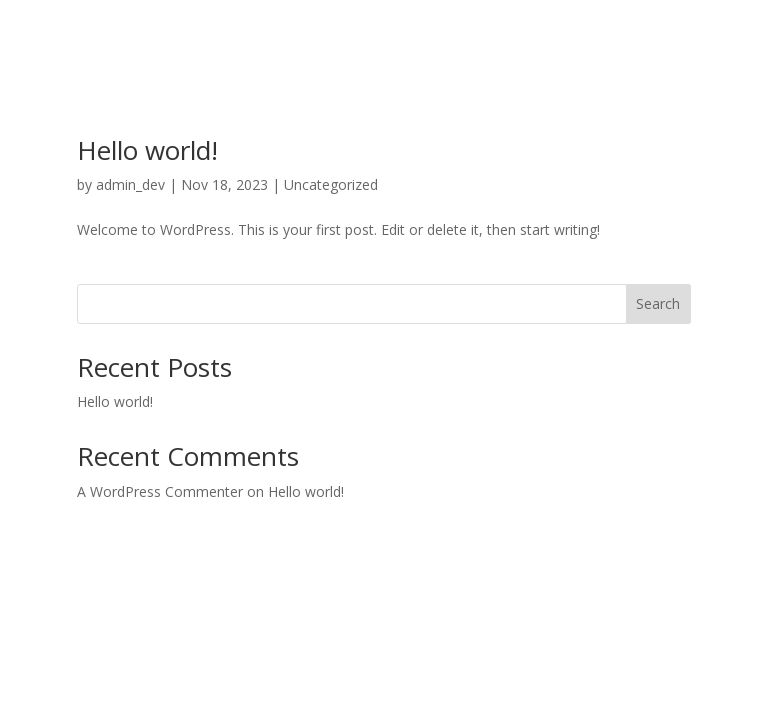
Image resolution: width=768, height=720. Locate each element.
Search (658, 303)
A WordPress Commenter (160, 491)
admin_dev (130, 184)
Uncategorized (331, 184)
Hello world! (147, 150)
